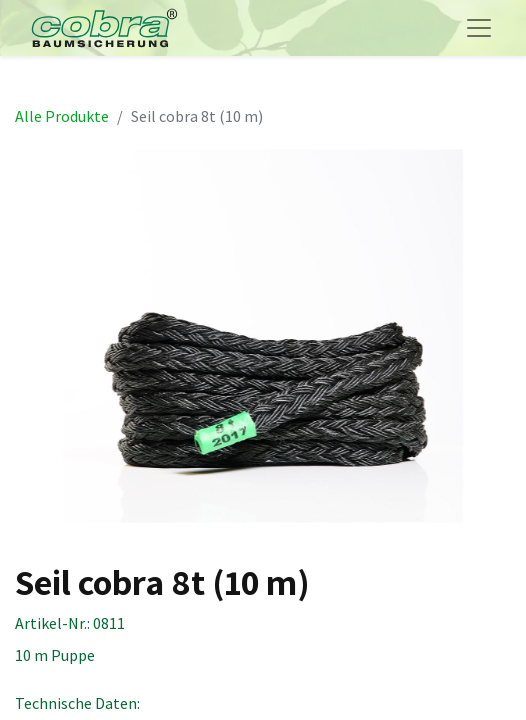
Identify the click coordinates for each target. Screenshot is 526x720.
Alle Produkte (62, 116)
